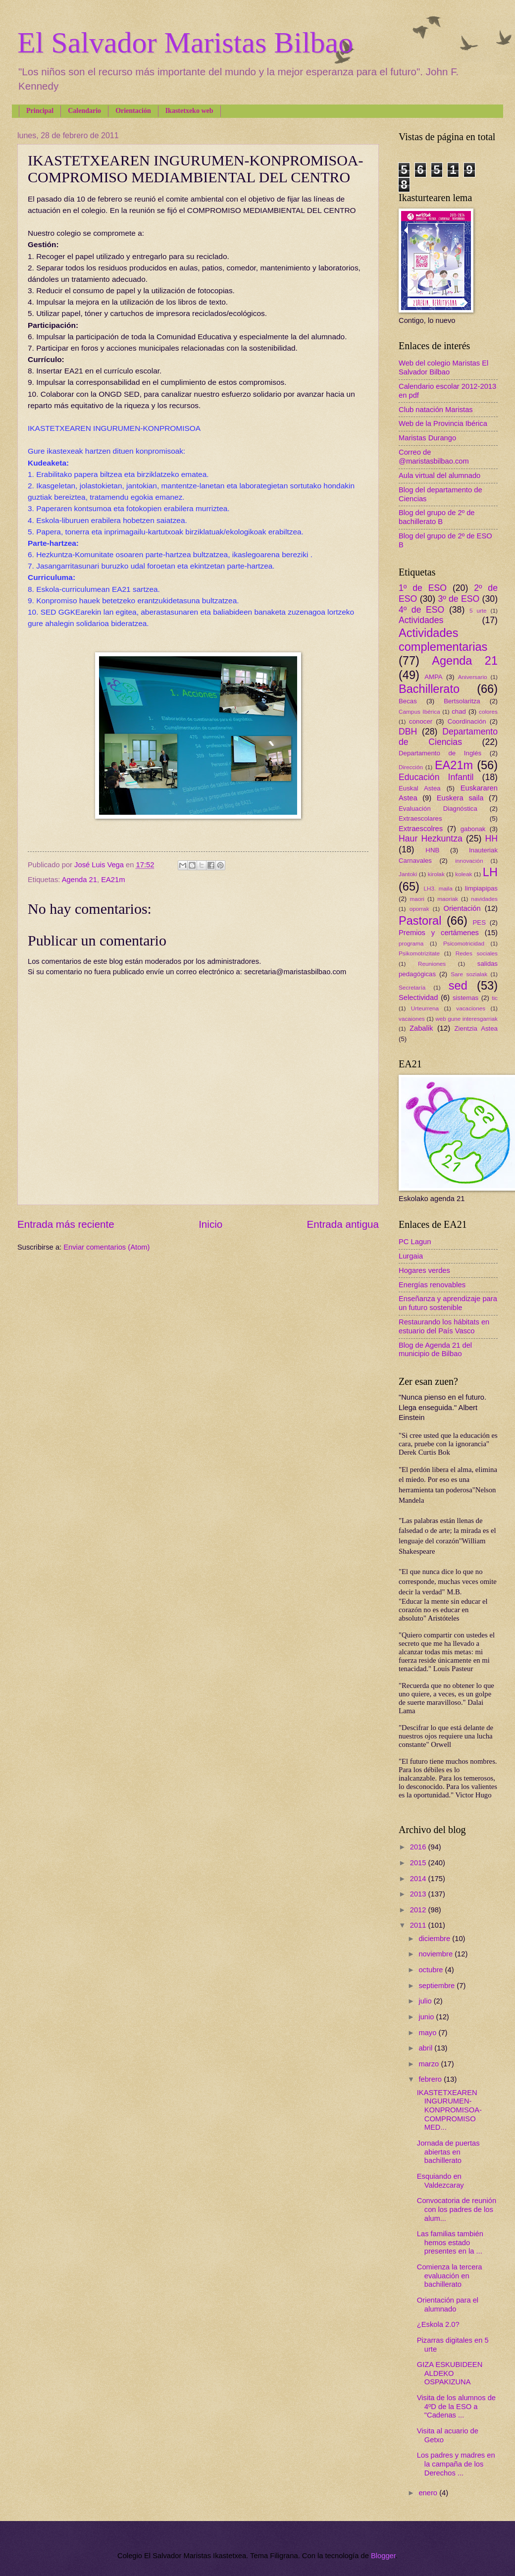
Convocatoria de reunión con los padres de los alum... (456, 2209)
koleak (463, 874)
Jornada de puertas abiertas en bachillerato (448, 2151)
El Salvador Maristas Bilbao (185, 42)
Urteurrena (425, 1008)
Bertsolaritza (462, 701)
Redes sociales (477, 953)
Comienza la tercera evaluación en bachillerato (449, 2275)
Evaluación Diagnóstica (438, 808)
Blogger (383, 2556)
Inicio (210, 1224)
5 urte (478, 610)
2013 (419, 1894)
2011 (419, 1925)
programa (411, 943)
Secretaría (412, 987)
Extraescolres (421, 829)
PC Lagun (415, 1242)
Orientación (133, 110)
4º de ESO (421, 610)
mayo (428, 2033)
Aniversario (472, 677)
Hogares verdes (424, 1270)
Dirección (411, 767)
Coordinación (467, 721)
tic (495, 998)
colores (488, 711)
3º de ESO (458, 599)
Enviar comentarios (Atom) (106, 1247)
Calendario (84, 110)
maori (417, 898)
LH (490, 872)
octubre (431, 1970)
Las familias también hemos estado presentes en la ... (450, 2242)
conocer (420, 721)
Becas (408, 701)
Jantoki (408, 874)
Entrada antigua (343, 1224)
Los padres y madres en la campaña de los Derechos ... (456, 2463)
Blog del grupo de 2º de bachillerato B (437, 517)
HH (491, 838)
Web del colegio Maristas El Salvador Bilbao (443, 367)
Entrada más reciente (65, 1224)
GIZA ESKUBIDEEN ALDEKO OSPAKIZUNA (450, 2373)
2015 (419, 1863)
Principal (39, 110)
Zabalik (421, 1028)
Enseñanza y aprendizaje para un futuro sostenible (448, 1303)
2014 (419, 1879)
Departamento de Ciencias (448, 737)
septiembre (437, 1986)
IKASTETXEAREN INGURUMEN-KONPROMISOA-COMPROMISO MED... (449, 2110)
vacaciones (470, 1008)
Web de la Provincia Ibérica (443, 423)
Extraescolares (420, 818)
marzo (429, 2064)
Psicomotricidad (463, 943)
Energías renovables (432, 1285)
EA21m (113, 880)
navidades (484, 898)
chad (459, 711)
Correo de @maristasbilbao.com (434, 456)
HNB (432, 850)
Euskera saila (460, 798)
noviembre (436, 1954)
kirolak (436, 874)
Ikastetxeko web (189, 110)
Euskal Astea (420, 788)
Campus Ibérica (419, 711)
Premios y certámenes (439, 933)
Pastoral (420, 920)
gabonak (473, 829)
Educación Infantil (436, 777)
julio (425, 2001)
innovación (469, 860)
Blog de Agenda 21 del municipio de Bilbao (435, 1349)
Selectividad (418, 997)
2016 (419, 1847)
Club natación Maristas (436, 410)
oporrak (419, 908)
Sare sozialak (469, 974)
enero (428, 2493)
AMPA (433, 677)
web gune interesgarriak (466, 1018)
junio (427, 2017)
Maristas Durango (427, 438)
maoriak (447, 898)
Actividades (421, 620)
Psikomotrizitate (419, 953)
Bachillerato (429, 689)
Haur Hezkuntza (431, 838)
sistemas (465, 997)
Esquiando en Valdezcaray (440, 2180)
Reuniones (432, 963)
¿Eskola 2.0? (438, 2324)
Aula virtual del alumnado (439, 475)
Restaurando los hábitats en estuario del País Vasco (444, 1326)
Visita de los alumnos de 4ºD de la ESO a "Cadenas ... (456, 2406)
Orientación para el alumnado (447, 2304)
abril (426, 2048)
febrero (431, 2079)
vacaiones (412, 1018)
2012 (419, 1910)
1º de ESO (423, 588)
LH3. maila (437, 888)
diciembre (435, 1939)
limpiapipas (481, 888)
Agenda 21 (79, 880)
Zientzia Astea (476, 1028)
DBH (408, 731)
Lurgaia (411, 1256)
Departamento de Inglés (440, 753)
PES (479, 922)
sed (458, 985)
